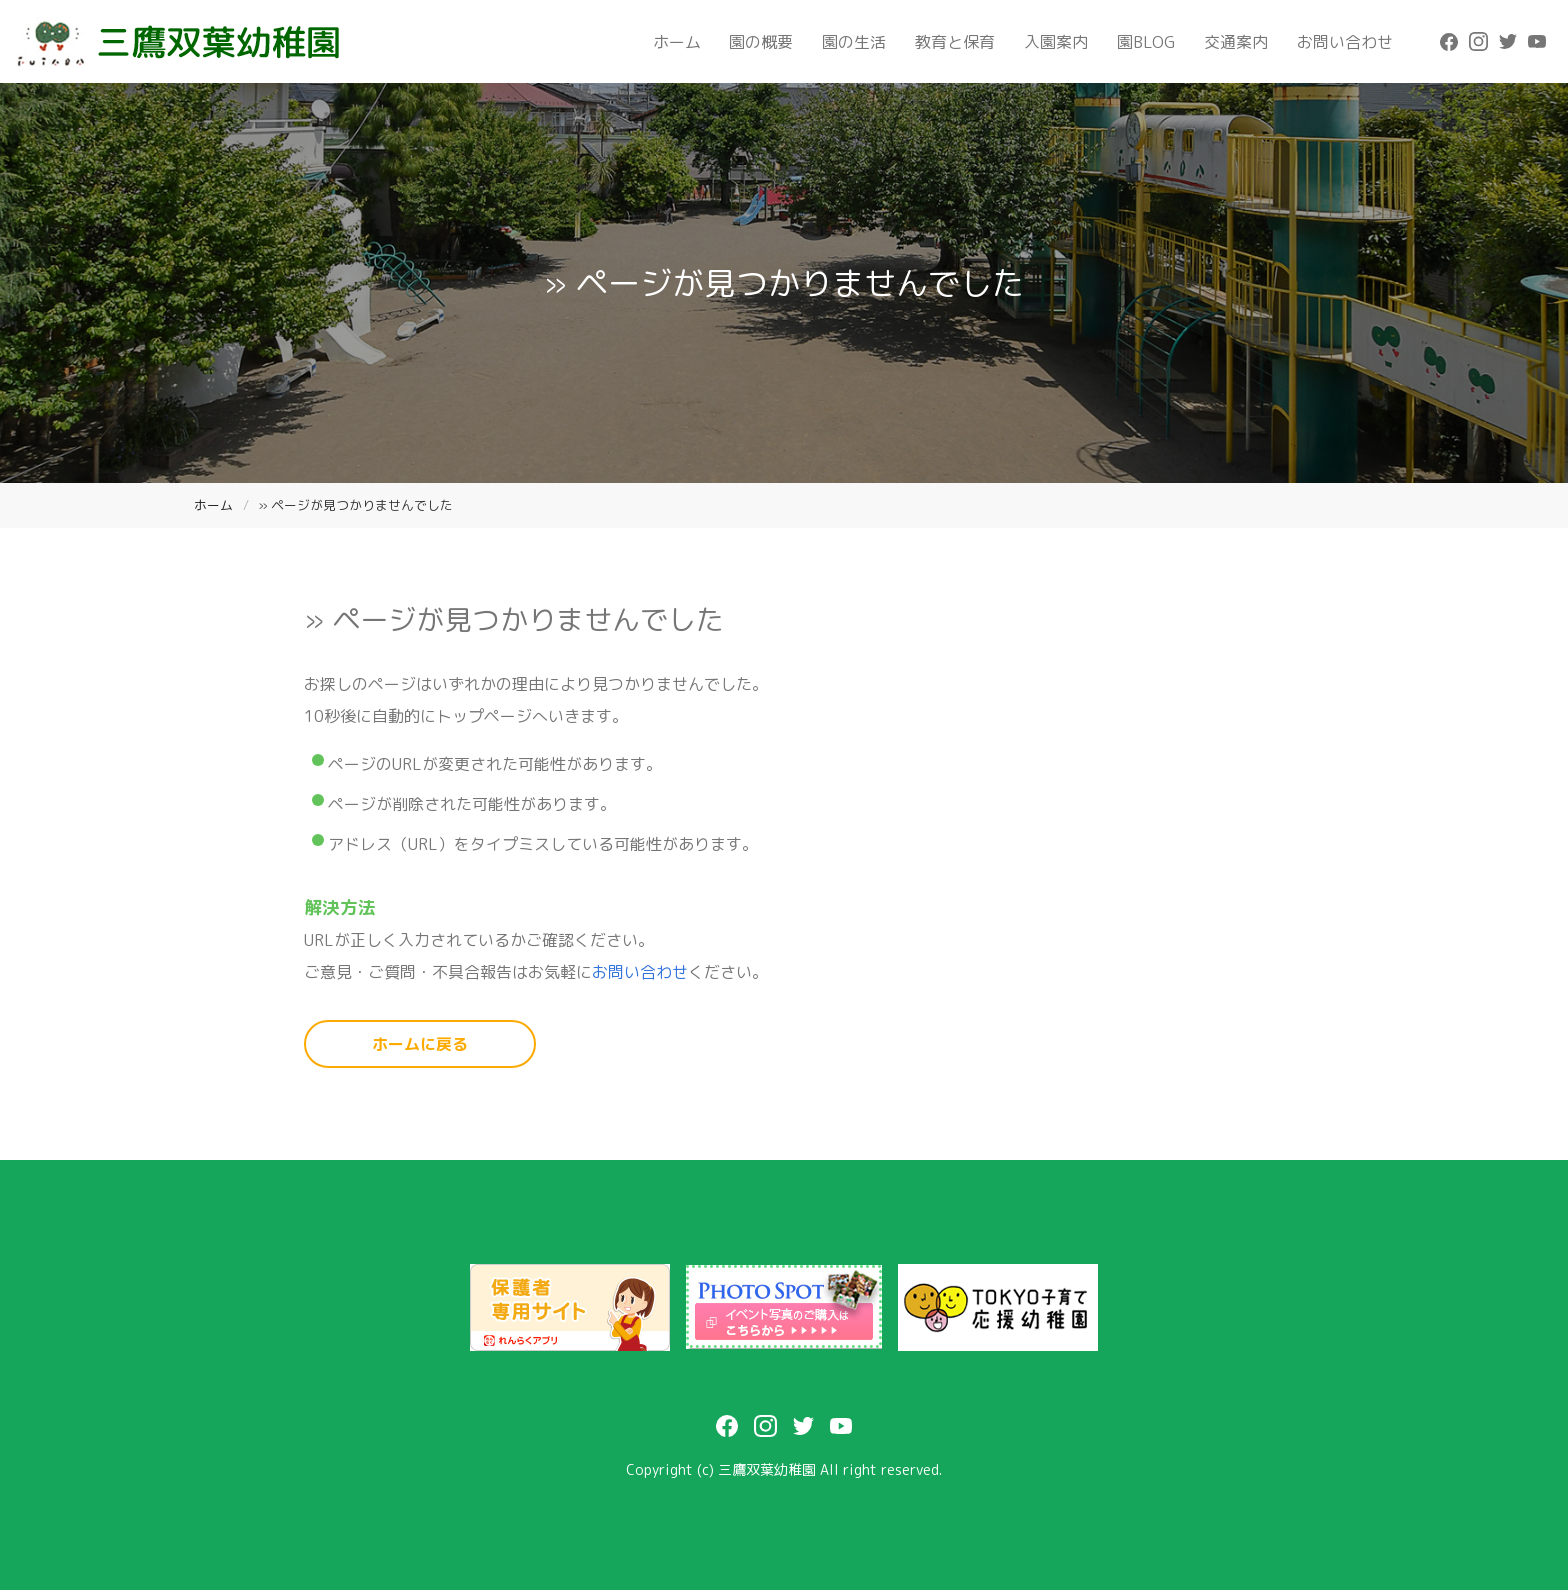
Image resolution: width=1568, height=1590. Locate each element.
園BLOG (1146, 42)
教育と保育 (955, 42)
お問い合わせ (1345, 42)
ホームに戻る (420, 1044)
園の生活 (854, 42)
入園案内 (1056, 42)
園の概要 (761, 42)
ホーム (677, 42)
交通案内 (1236, 42)
